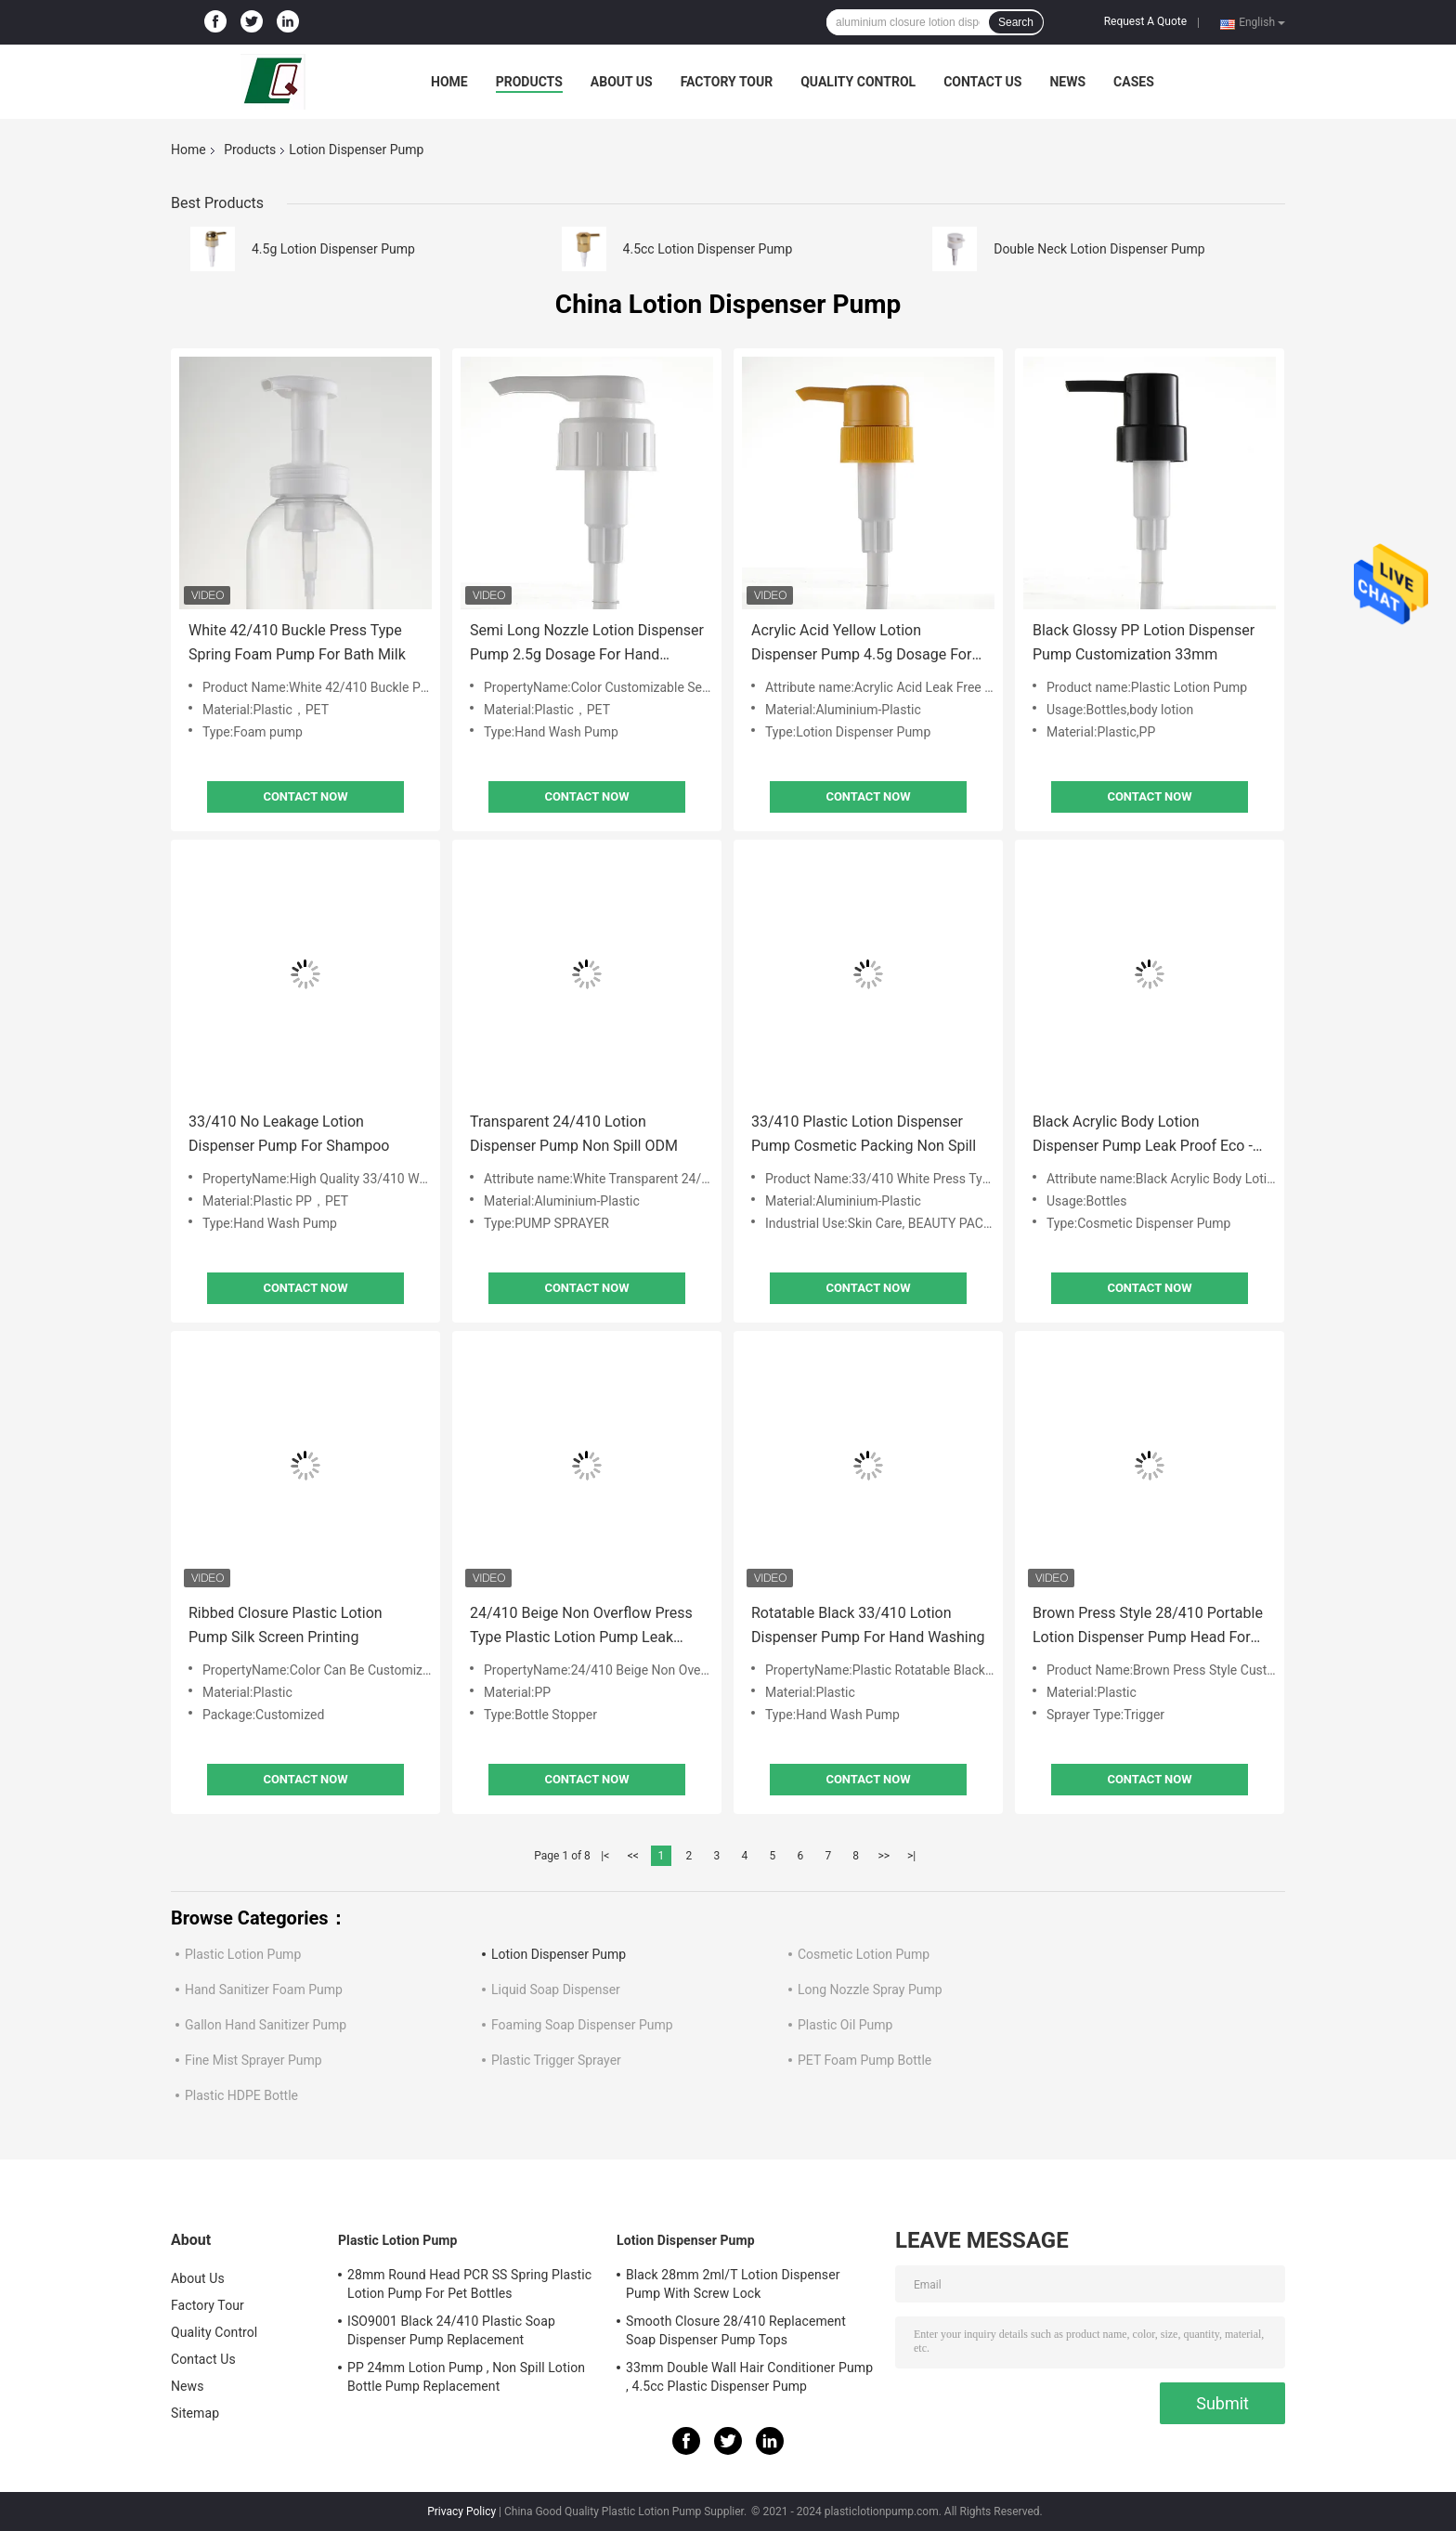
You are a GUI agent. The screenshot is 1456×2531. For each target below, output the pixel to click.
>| (911, 1855)
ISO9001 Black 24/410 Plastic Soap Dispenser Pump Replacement (451, 2330)
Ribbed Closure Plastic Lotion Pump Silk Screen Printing (285, 1625)
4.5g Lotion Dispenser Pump (333, 248)
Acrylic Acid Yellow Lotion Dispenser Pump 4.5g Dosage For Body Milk (861, 644)
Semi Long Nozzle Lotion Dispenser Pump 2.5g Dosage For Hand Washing (587, 644)
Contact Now (305, 796)
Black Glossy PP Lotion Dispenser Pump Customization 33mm (1143, 642)
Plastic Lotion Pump (243, 1954)
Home (449, 81)
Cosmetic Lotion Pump (864, 1954)
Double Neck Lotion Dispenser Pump (1099, 248)
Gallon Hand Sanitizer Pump (265, 2024)
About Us (622, 81)
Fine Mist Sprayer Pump (253, 2060)
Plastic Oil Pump (845, 2024)
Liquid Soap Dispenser (555, 1989)
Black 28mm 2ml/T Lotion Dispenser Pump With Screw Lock (733, 2284)
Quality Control (858, 81)
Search (1016, 22)
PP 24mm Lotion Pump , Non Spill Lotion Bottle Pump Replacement (466, 2377)
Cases (1133, 81)
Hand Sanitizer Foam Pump (264, 1989)
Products (529, 81)
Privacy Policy (461, 2511)
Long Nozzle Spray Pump (870, 1989)
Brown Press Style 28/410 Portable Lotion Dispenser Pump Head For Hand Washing (1148, 1627)
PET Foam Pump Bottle (864, 2060)
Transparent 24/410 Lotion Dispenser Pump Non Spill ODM (574, 1134)
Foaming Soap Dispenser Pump (582, 2024)
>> (884, 1855)
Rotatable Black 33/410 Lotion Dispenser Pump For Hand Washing (868, 1625)
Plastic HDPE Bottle (241, 2095)
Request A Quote (1145, 21)
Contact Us (982, 81)
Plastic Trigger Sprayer (556, 2060)
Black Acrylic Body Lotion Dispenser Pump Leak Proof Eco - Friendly (1143, 1135)
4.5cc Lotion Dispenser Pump (708, 248)
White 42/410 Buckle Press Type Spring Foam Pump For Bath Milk (297, 642)
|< (605, 1855)
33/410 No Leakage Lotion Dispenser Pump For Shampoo (288, 1134)
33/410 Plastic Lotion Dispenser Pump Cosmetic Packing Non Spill (863, 1134)
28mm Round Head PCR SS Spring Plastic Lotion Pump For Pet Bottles (469, 2284)
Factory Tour (727, 81)
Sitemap (195, 2413)
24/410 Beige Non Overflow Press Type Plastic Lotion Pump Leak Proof (581, 1627)
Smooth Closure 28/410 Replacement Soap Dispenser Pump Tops (736, 2330)
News (1067, 81)
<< (633, 1855)
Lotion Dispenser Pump (558, 1954)
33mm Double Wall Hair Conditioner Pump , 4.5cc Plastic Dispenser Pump (749, 2377)
